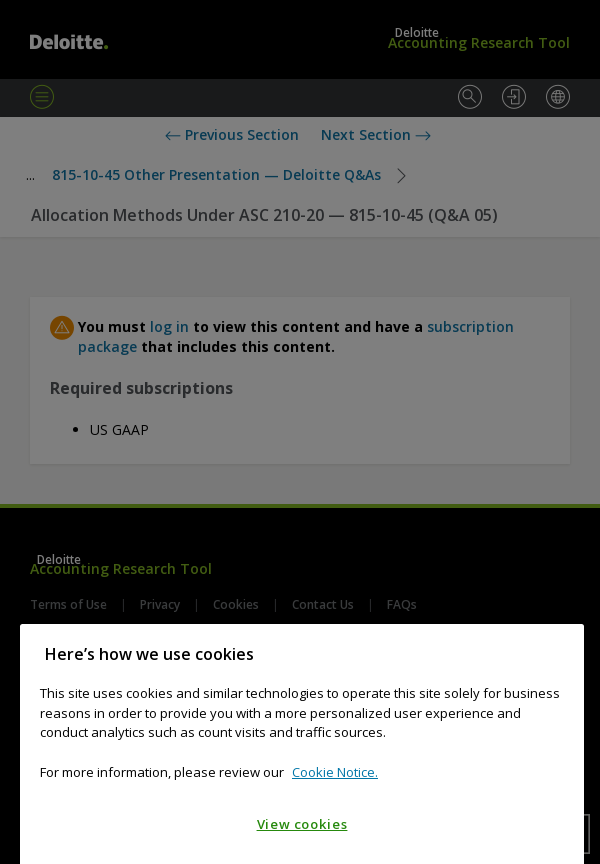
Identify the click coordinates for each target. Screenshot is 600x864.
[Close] (559, 673)
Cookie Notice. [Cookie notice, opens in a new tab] (335, 791)
